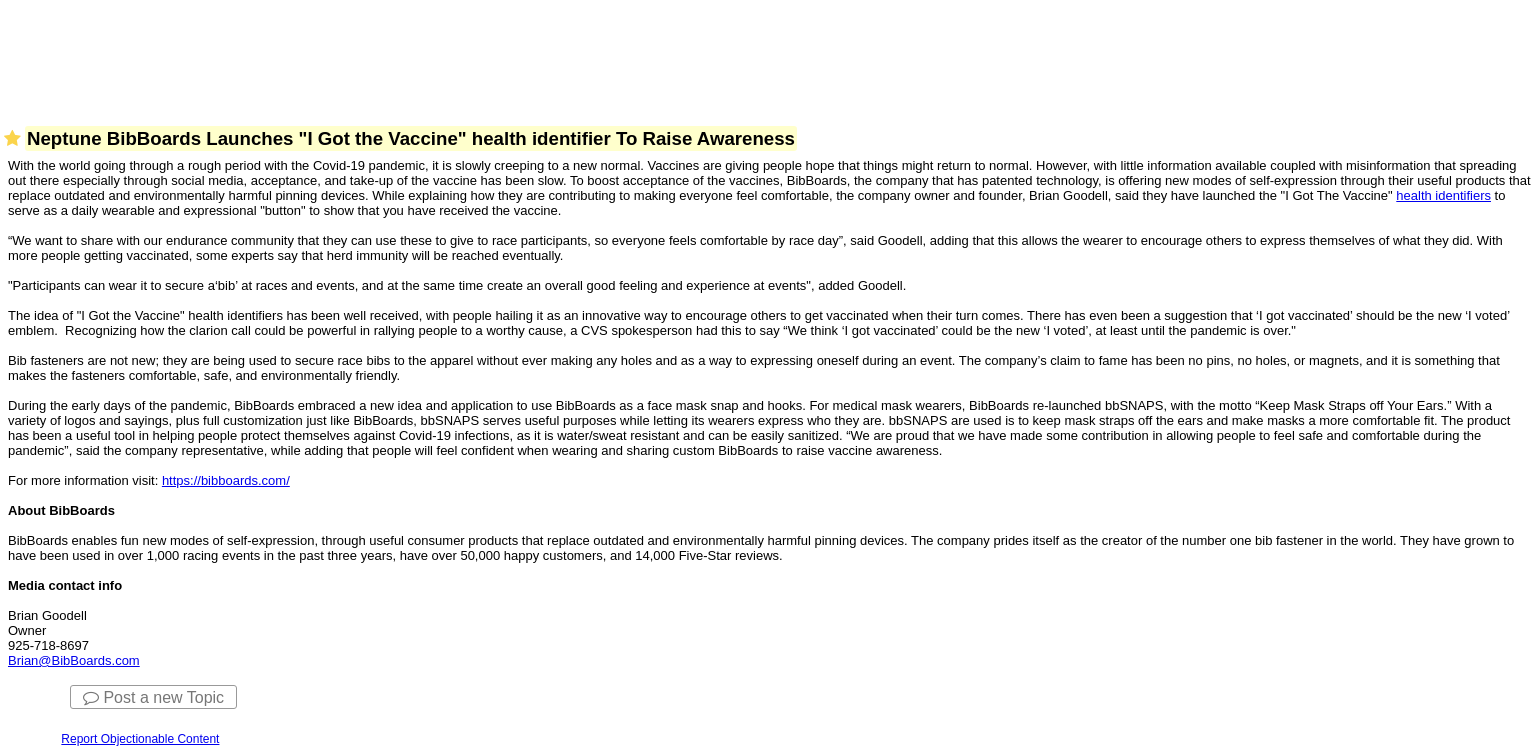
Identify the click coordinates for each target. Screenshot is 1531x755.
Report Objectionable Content (140, 739)
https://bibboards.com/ (226, 480)
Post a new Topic (153, 697)
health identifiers (1443, 195)
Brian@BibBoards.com (74, 660)
